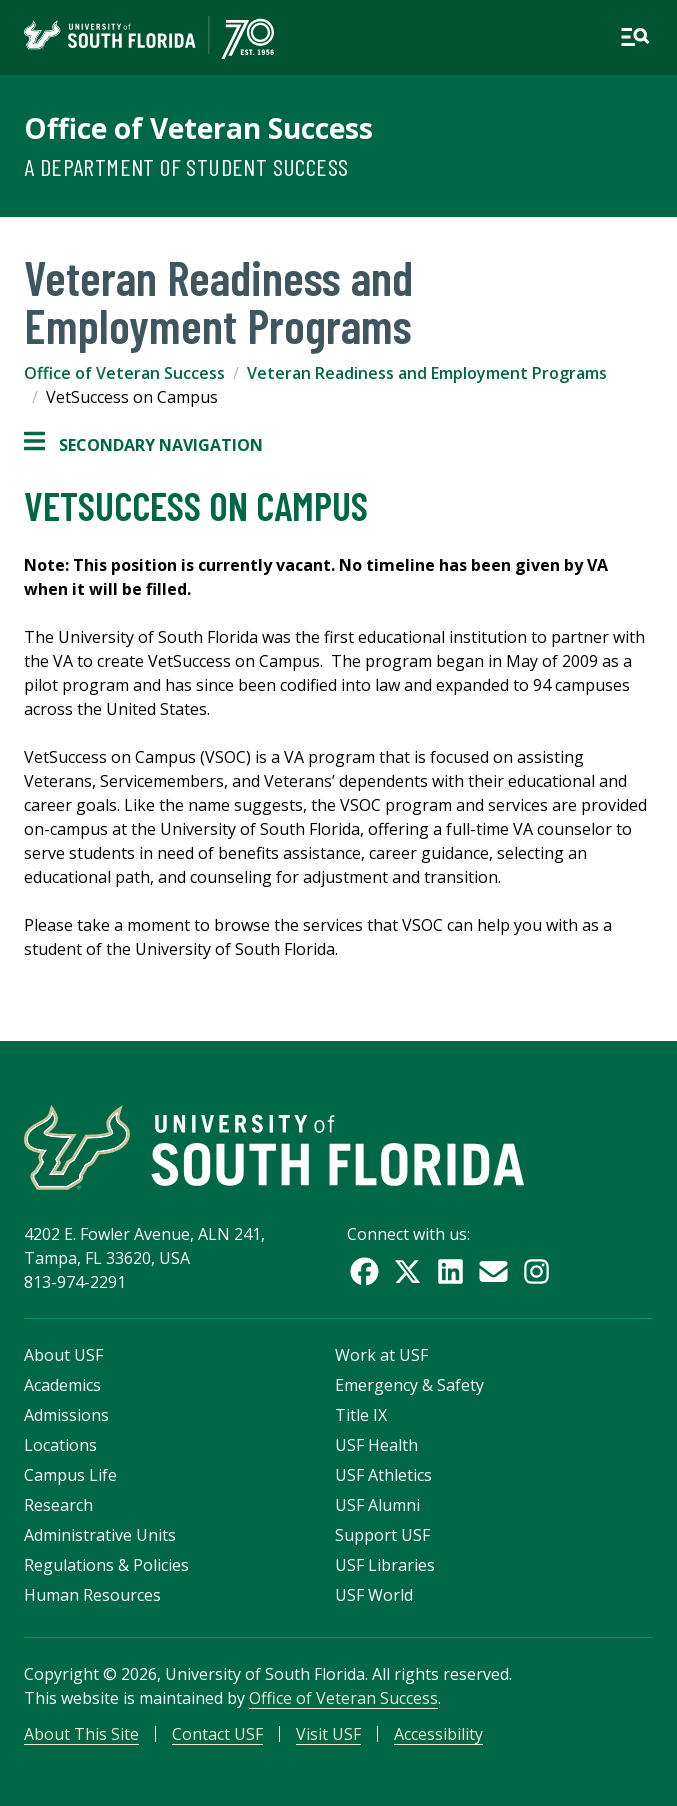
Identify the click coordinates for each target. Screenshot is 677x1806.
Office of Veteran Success (198, 128)
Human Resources (92, 1595)
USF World (374, 1595)
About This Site (81, 1734)
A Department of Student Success (186, 166)
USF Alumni (377, 1505)
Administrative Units (100, 1535)
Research (58, 1505)
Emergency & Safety (409, 1385)
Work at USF (381, 1355)
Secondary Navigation (143, 445)
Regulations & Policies (106, 1565)
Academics (62, 1385)
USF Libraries (385, 1565)
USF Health (376, 1445)
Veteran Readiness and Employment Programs (427, 373)
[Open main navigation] (635, 37)
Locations (60, 1445)
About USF (63, 1355)
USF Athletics (383, 1475)
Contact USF (217, 1734)
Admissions (66, 1415)
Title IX (361, 1415)
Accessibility (438, 1734)
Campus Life (70, 1475)
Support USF (382, 1535)
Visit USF (328, 1734)
